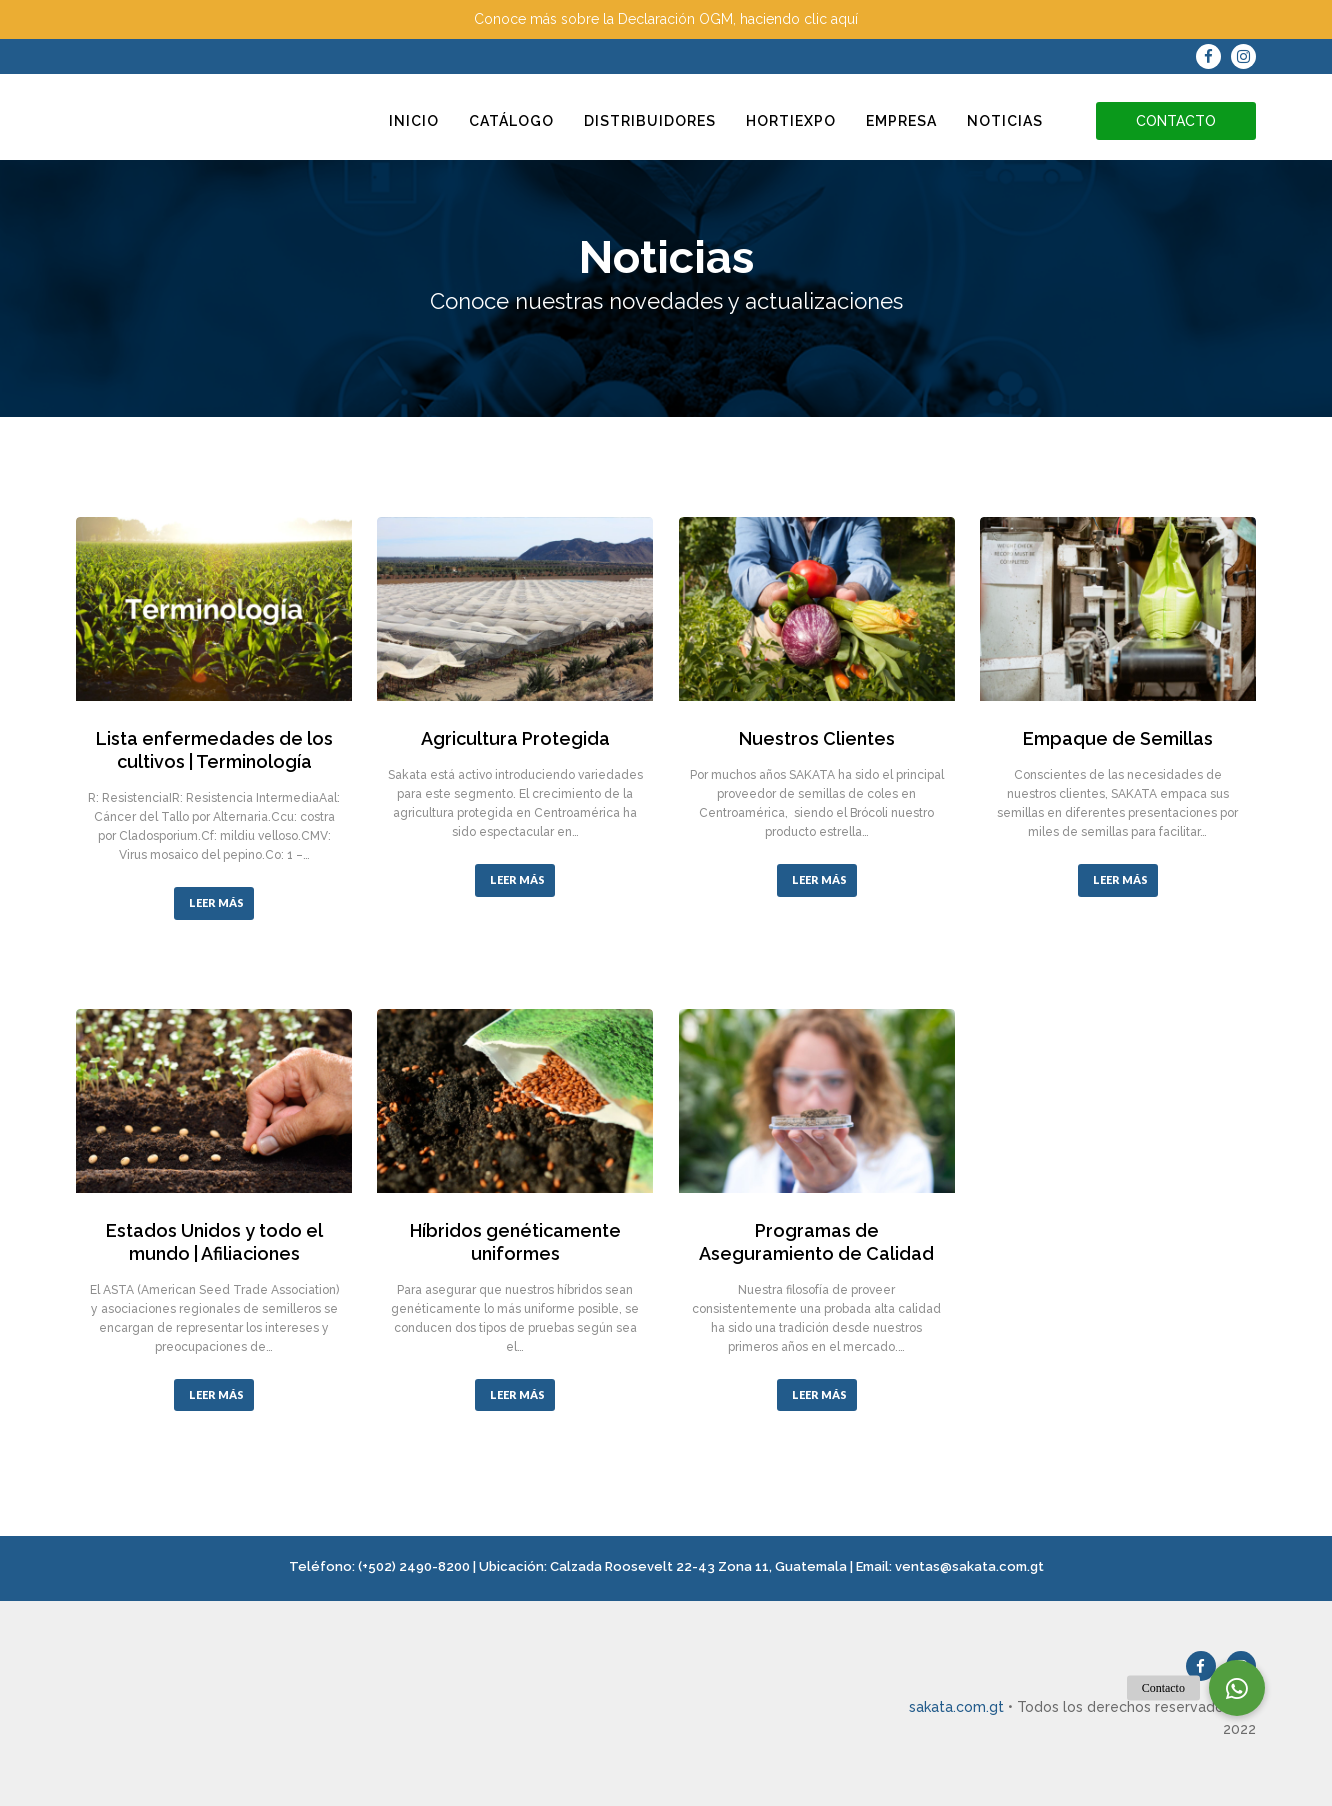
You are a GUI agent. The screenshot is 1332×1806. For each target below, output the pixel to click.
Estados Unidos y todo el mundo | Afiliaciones (214, 1242)
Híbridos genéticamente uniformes (515, 1242)
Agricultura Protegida (515, 738)
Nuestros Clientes (817, 738)
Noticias (1005, 121)
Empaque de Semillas (1118, 738)
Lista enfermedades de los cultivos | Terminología (214, 750)
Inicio (414, 121)
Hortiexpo (791, 121)
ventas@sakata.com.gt (969, 1566)
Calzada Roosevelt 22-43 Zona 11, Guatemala (698, 1566)
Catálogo (511, 121)
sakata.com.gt (956, 1707)
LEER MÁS (216, 902)
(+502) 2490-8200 (414, 1566)
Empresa (901, 121)
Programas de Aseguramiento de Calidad (816, 1242)
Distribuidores (650, 121)
